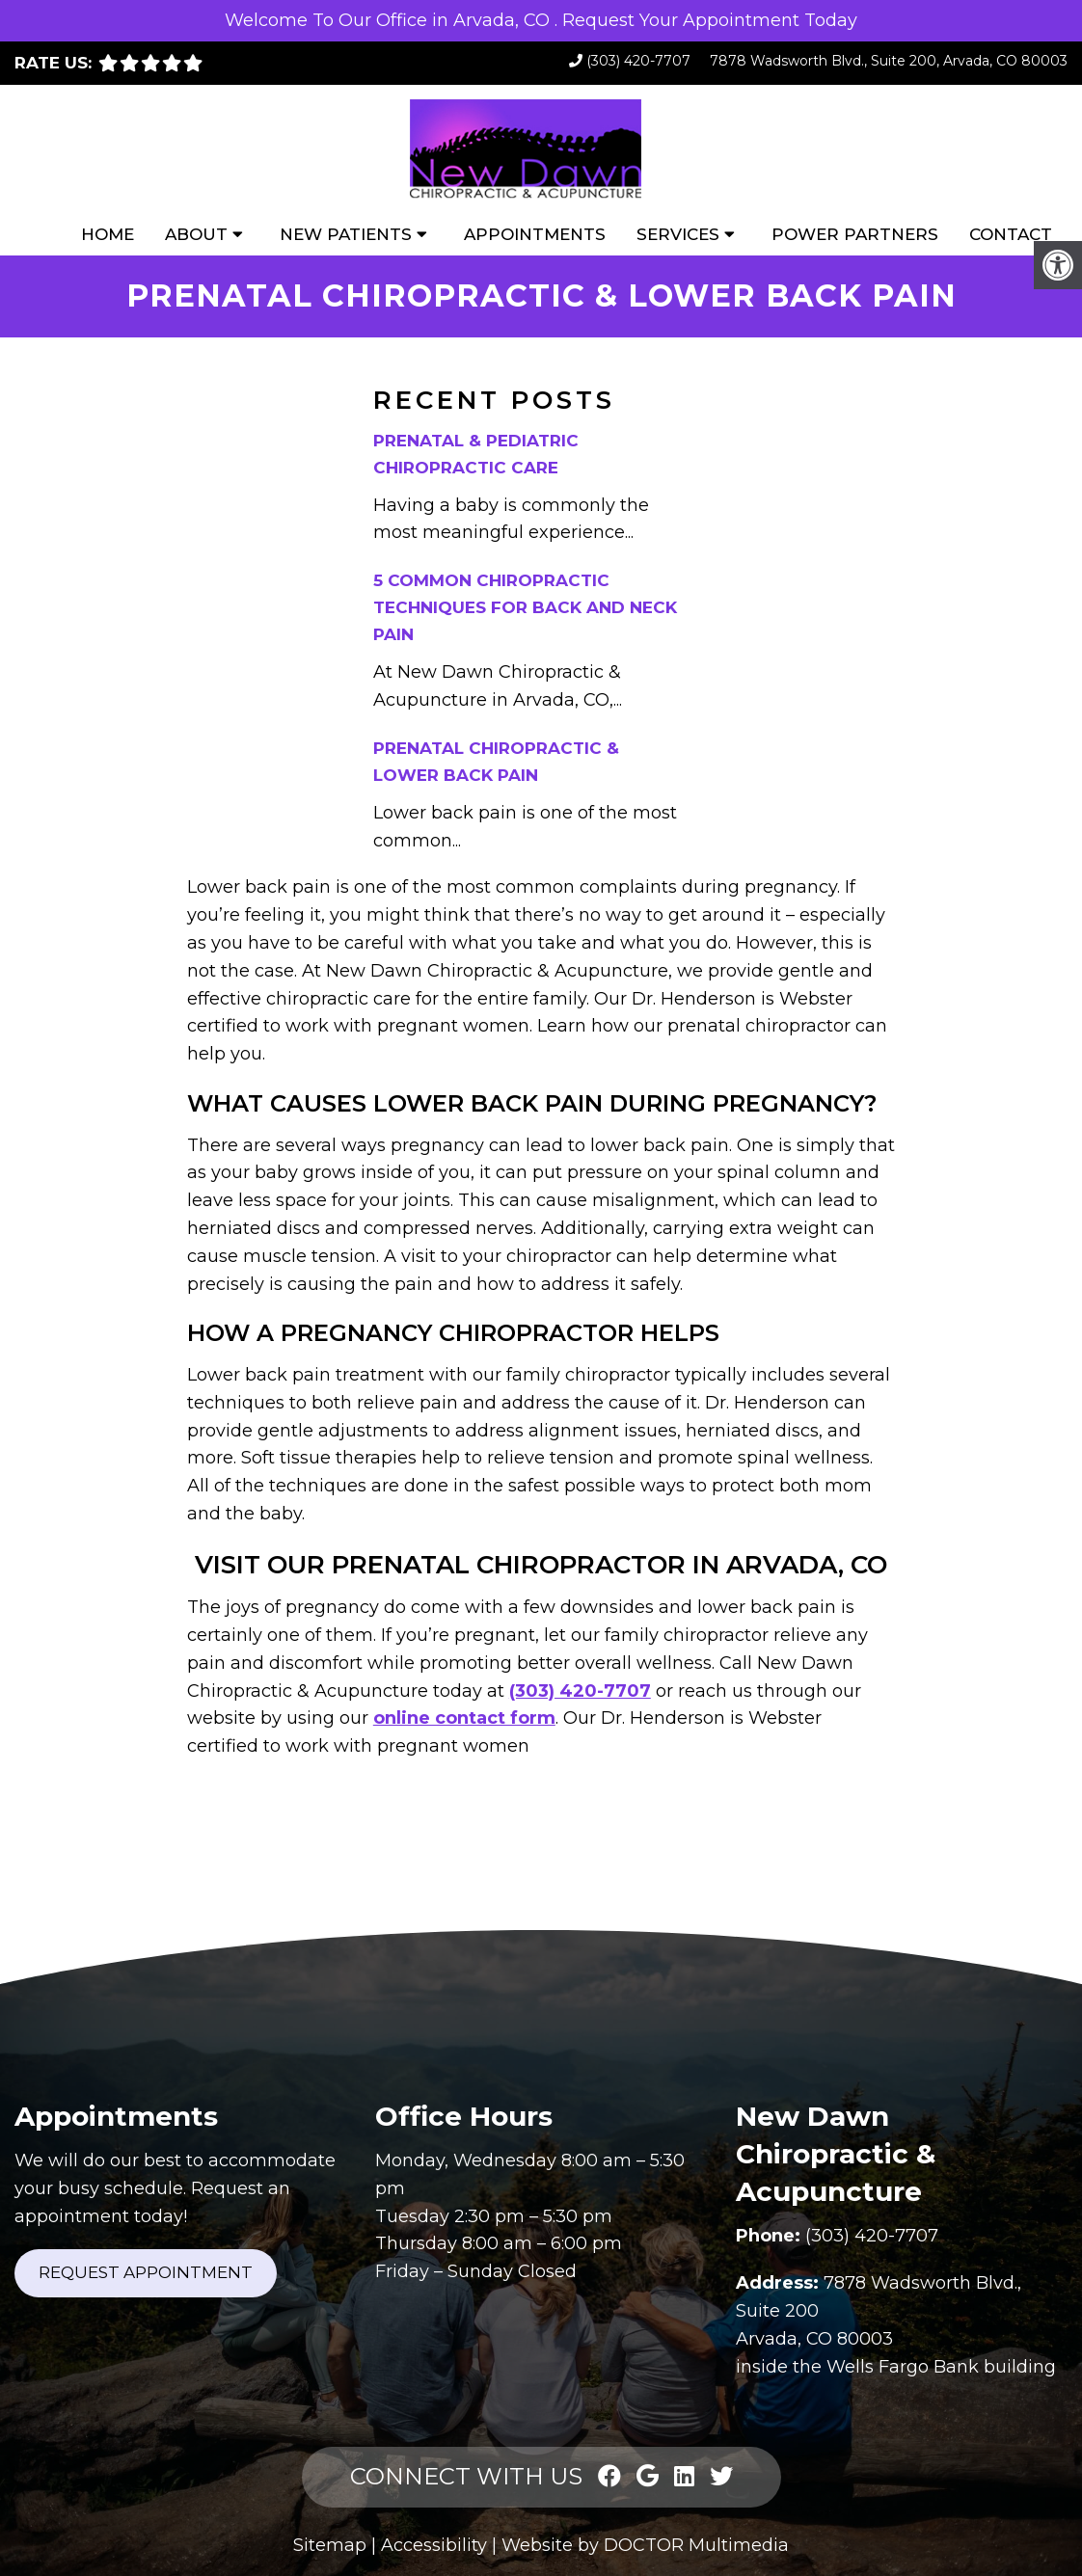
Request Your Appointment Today (709, 20)
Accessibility (434, 2545)
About (196, 234)
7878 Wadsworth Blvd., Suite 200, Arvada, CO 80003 (889, 60)
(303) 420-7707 (638, 60)
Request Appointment (146, 2272)
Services (677, 234)
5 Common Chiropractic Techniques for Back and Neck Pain (525, 607)
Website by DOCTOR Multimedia (645, 2545)
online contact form (464, 1718)
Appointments (535, 234)
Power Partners (854, 234)
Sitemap (329, 2545)
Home (107, 234)
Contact (1010, 234)
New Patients (346, 234)
